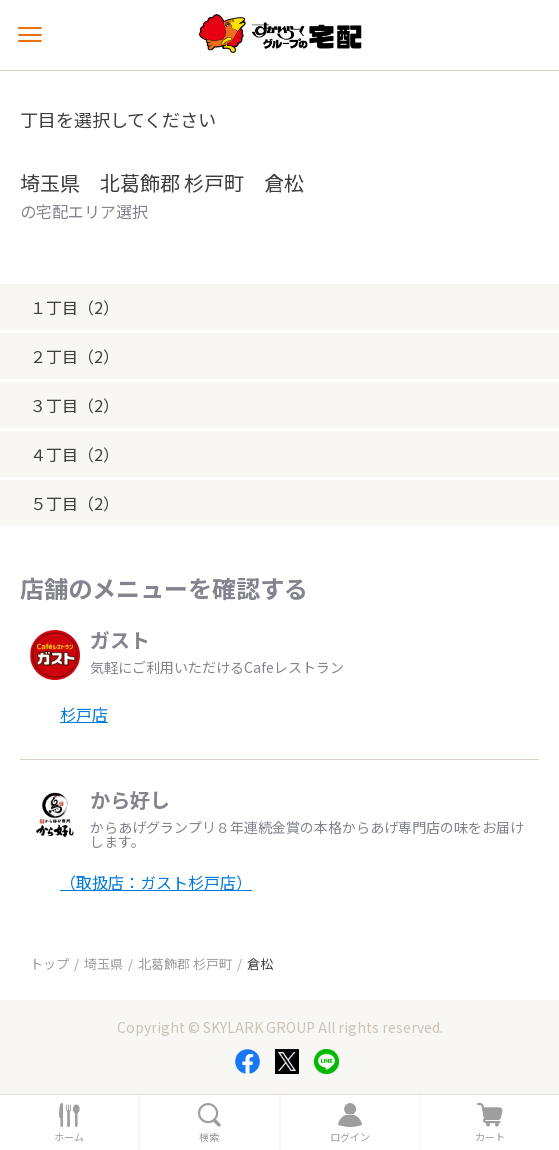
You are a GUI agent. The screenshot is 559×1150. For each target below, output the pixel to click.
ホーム (69, 1137)
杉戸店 (84, 714)
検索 (209, 1137)
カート (490, 1137)
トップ (49, 963)
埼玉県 (103, 963)
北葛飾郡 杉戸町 (185, 963)
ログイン (350, 1137)
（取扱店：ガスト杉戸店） (156, 882)
